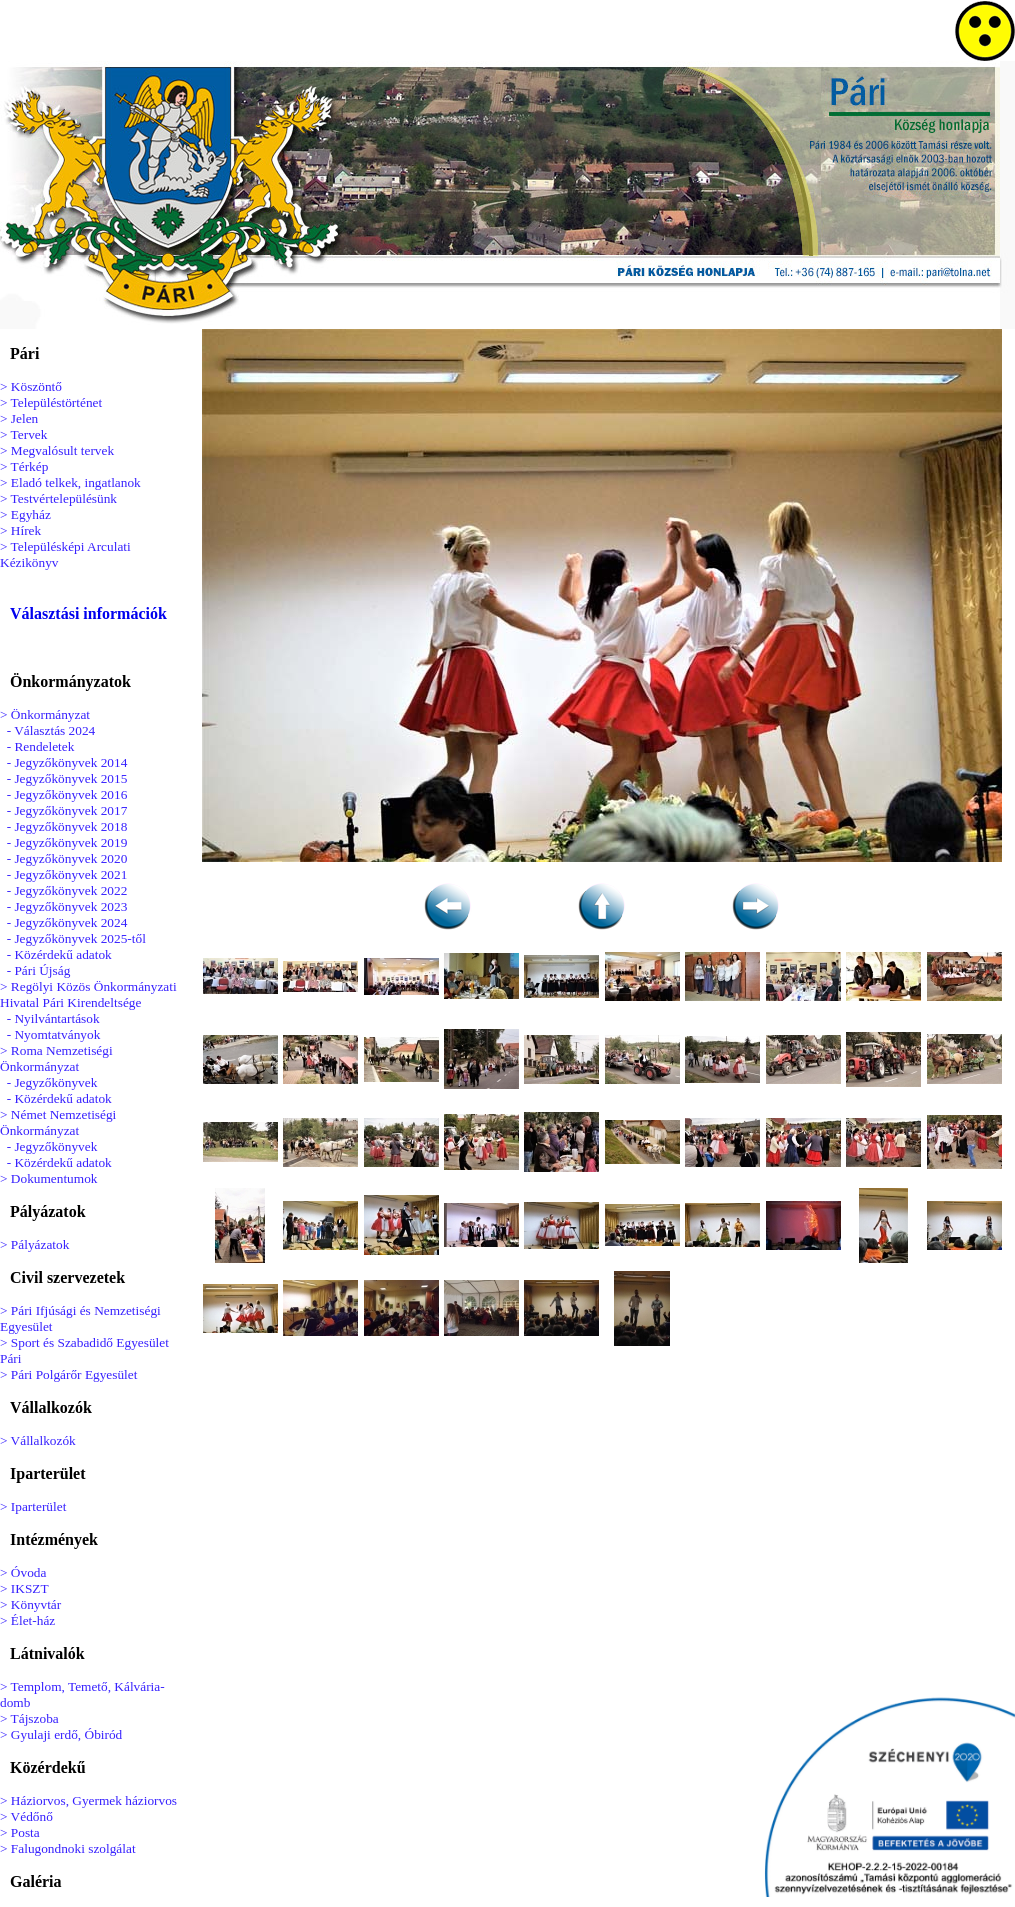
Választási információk (88, 613)
